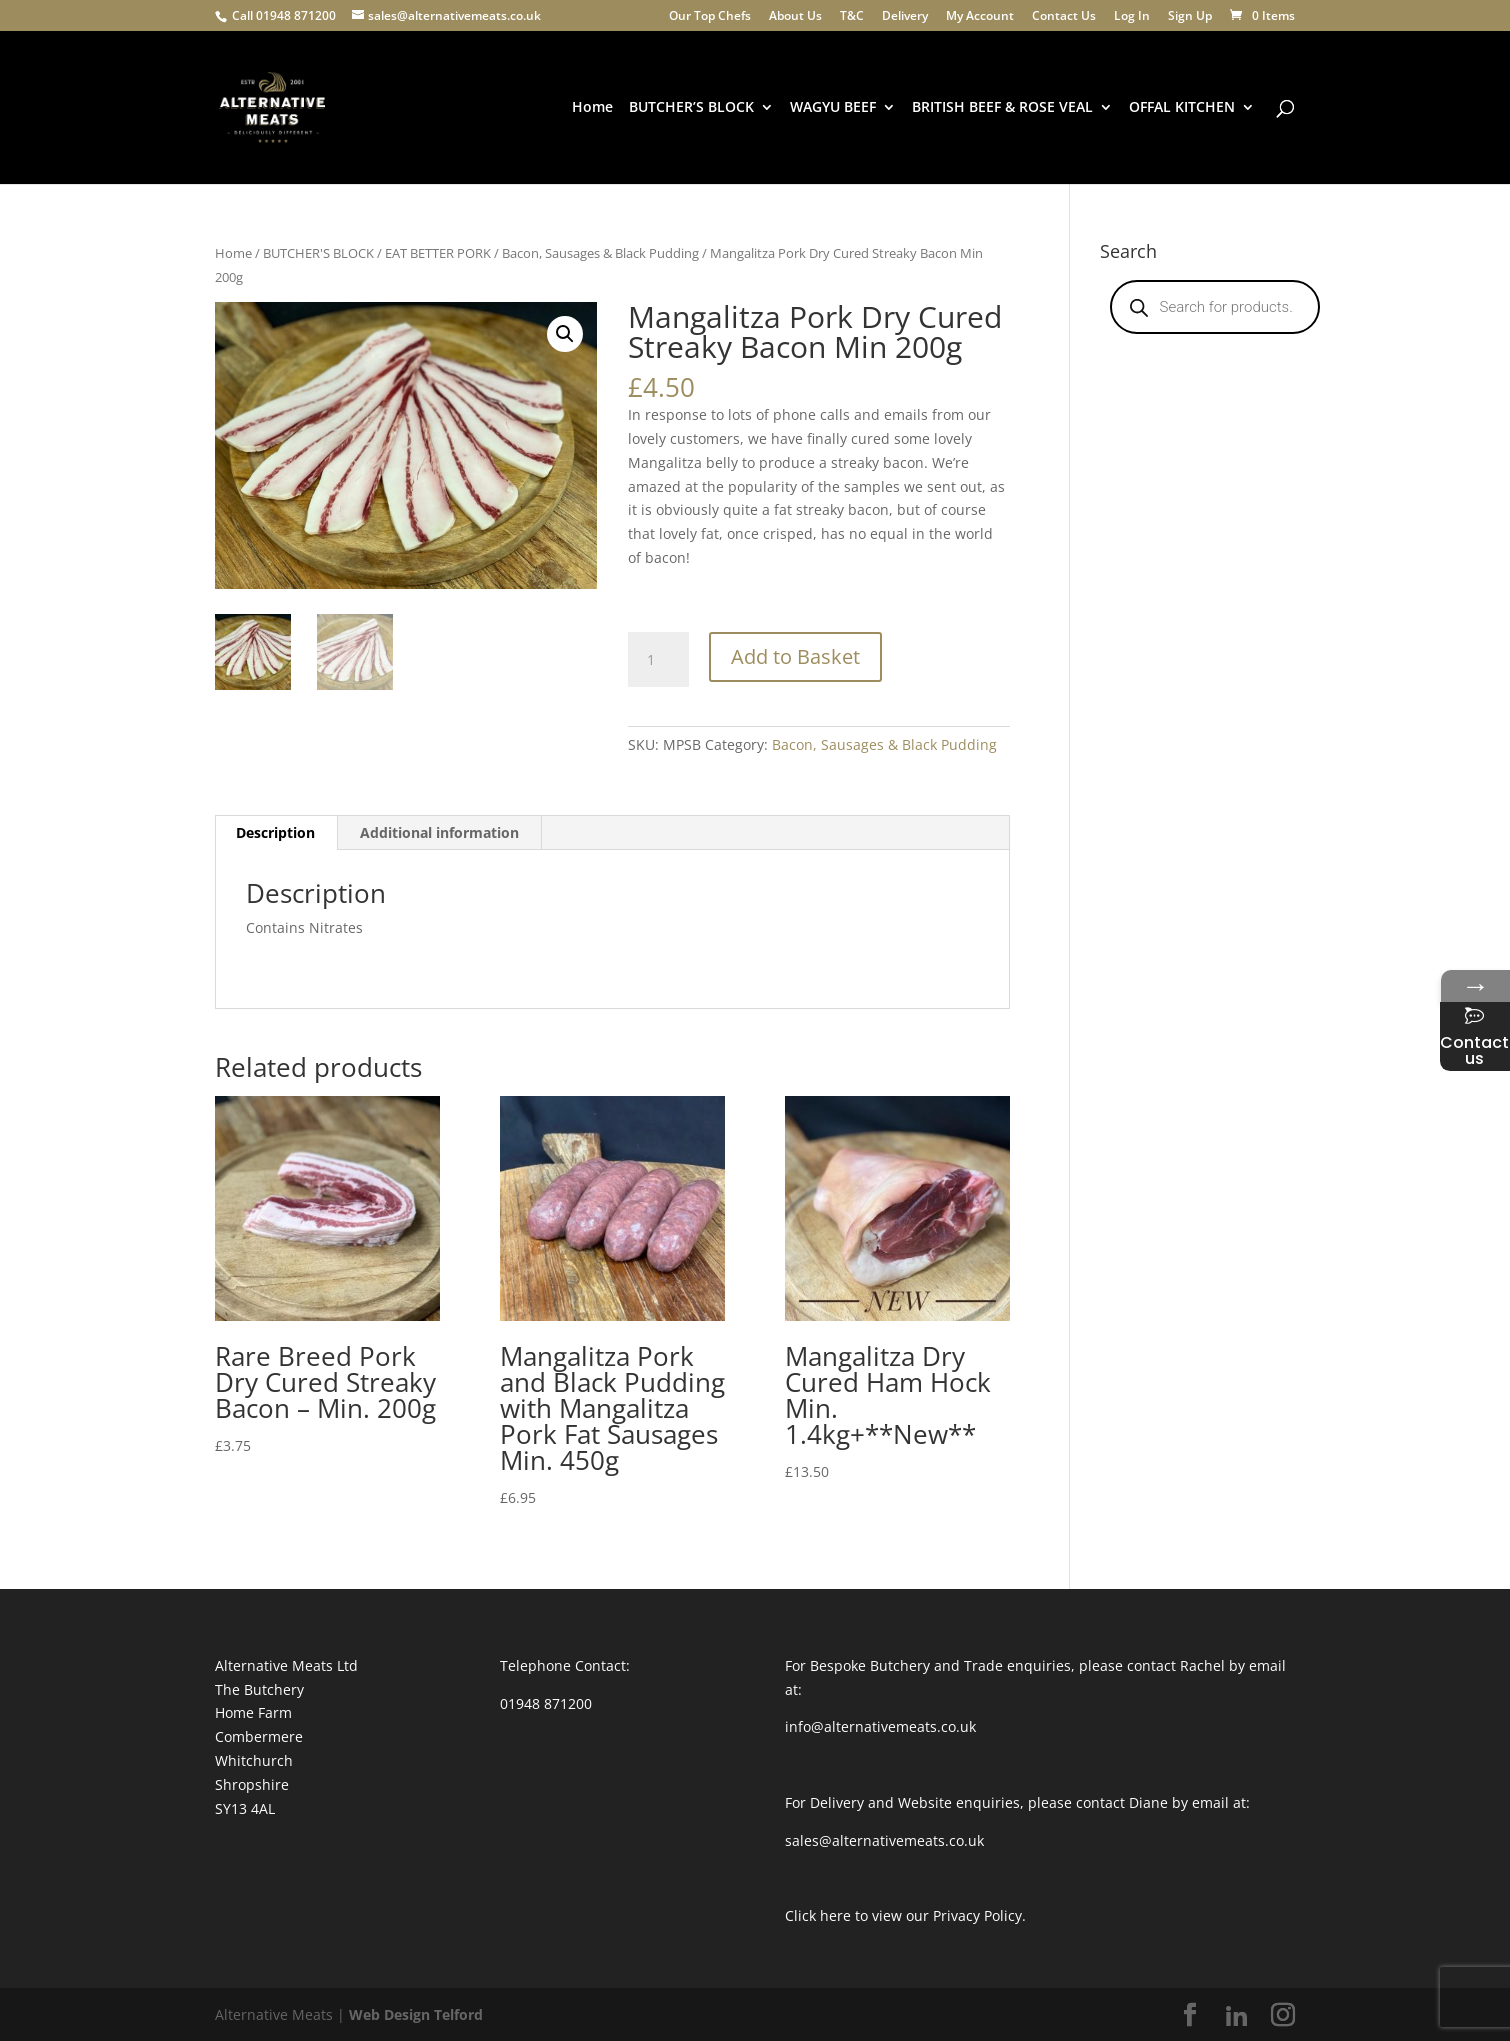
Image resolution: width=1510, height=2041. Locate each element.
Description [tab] (275, 832)
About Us (795, 17)
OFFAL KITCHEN (1182, 108)
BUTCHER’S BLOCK (691, 108)
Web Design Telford (416, 2014)
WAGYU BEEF (833, 108)
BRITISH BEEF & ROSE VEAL (1002, 108)
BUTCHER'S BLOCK (318, 253)
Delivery (905, 17)
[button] (565, 334)
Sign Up (1190, 17)
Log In (1132, 17)
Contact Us (1064, 17)
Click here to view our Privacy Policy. (905, 1915)
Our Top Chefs (710, 17)
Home (592, 108)
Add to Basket (795, 656)
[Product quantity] (658, 660)
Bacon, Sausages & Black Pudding (600, 253)
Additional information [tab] (439, 832)
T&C (852, 17)
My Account (980, 17)
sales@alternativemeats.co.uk (884, 1840)
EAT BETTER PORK (438, 253)
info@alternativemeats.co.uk (880, 1726)
